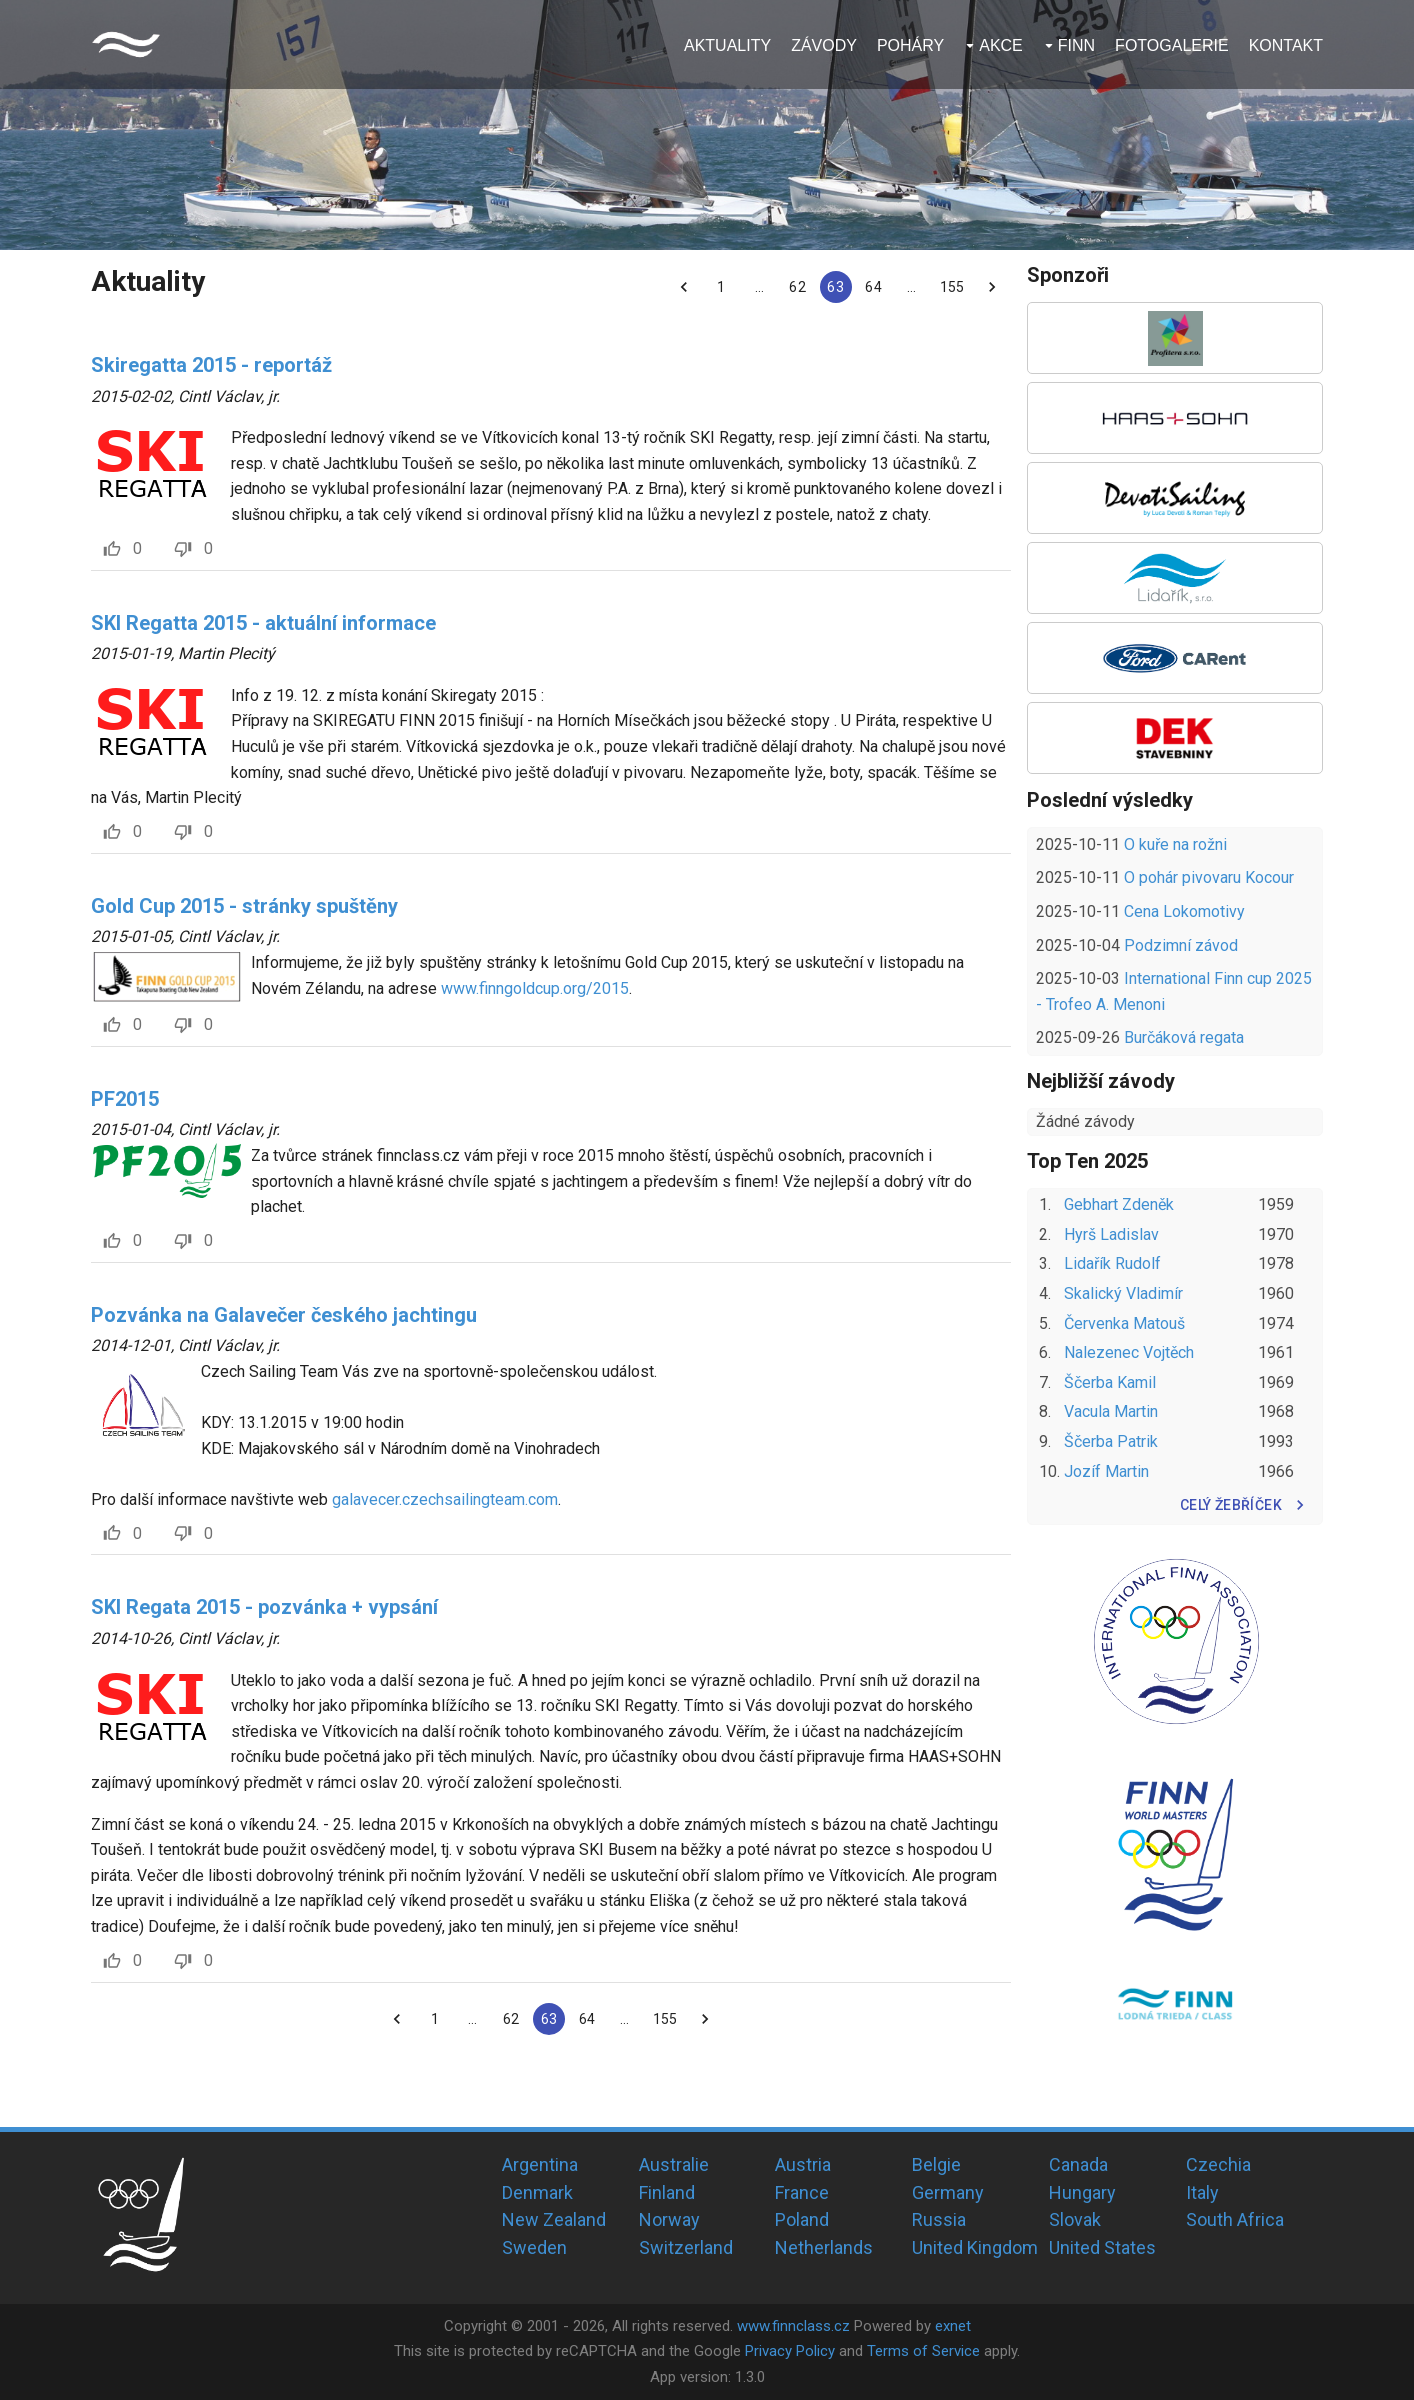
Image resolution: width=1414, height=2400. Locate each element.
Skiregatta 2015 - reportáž (211, 365)
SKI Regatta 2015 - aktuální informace (263, 623)
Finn (1076, 45)
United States (1102, 2247)
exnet (953, 2326)
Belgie (936, 2164)
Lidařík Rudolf (1112, 1263)
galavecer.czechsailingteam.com (445, 1499)
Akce (1001, 45)
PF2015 (125, 1099)
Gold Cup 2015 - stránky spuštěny (244, 906)
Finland (667, 2192)
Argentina (540, 2164)
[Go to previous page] (684, 287)
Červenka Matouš (1124, 1323)
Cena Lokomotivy (1184, 911)
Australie (674, 2164)
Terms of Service (923, 2351)
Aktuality (727, 45)
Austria (803, 2164)
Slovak (1075, 2219)
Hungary (1082, 2192)
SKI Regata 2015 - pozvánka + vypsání (264, 1607)
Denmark (537, 2192)
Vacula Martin (1111, 1411)
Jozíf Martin (1106, 1471)
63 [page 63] (836, 287)
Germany (948, 2192)
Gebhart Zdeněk (1119, 1204)
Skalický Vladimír (1123, 1293)
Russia (939, 2219)
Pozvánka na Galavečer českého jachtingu (284, 1315)
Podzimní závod (1181, 945)
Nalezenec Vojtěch (1129, 1352)
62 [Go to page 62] (798, 287)
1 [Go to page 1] (722, 287)
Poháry (910, 45)
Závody (824, 45)
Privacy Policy (790, 2351)
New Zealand (554, 2219)
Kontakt (1286, 45)
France (802, 2192)
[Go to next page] (992, 287)
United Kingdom (975, 2247)
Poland (802, 2219)
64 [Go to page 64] (874, 287)
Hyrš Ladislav (1111, 1234)
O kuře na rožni (1175, 844)
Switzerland (686, 2247)
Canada (1078, 2164)
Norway (669, 2219)
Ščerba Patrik (1111, 1441)
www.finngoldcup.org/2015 (535, 988)
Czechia (1218, 2164)
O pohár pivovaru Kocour (1209, 877)
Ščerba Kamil (1110, 1382)
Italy (1202, 2192)
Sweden (534, 2247)
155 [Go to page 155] (952, 287)
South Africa (1235, 2219)
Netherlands (824, 2247)
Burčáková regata (1184, 1037)
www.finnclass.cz (793, 2326)
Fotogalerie (1172, 45)
